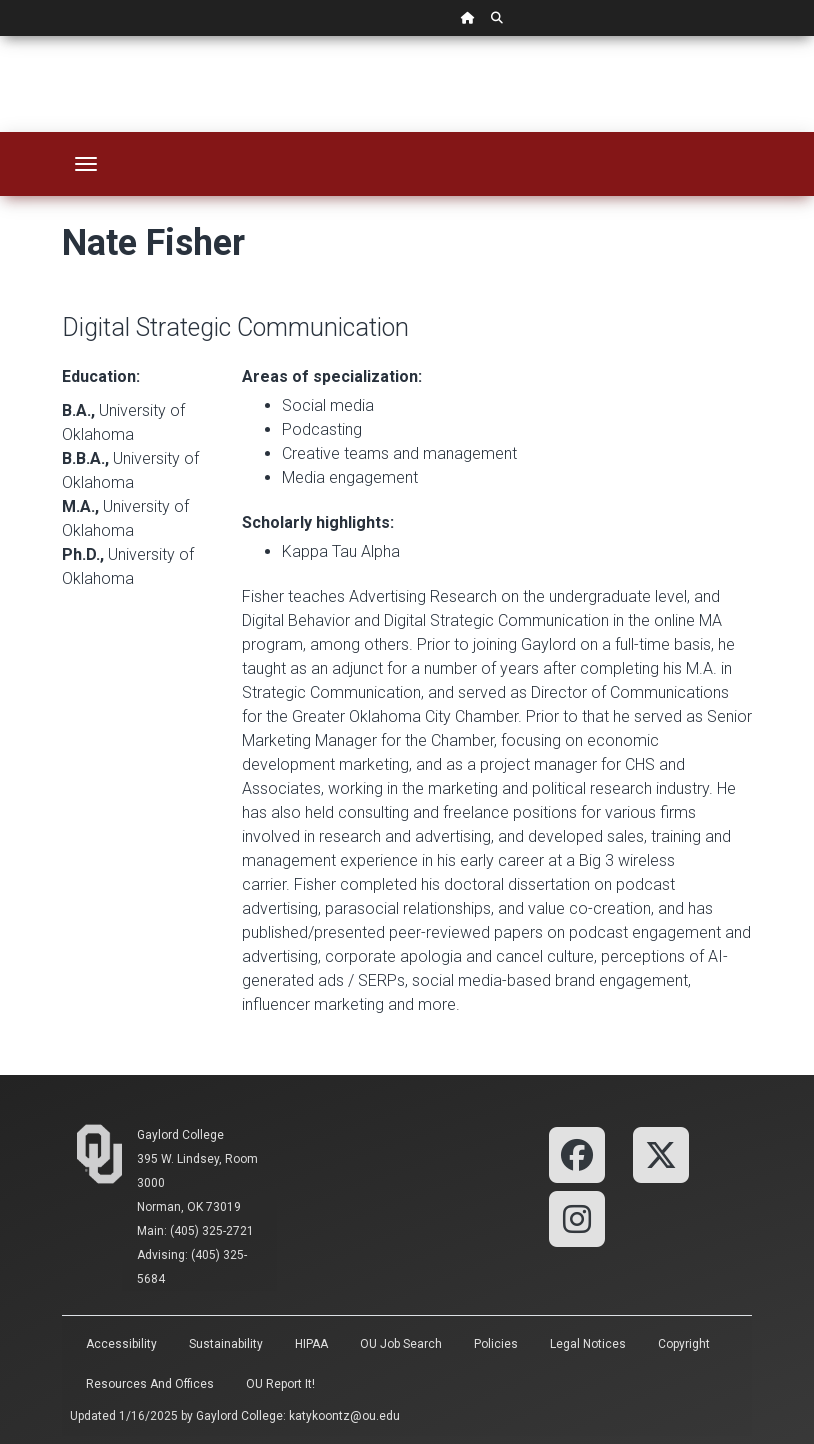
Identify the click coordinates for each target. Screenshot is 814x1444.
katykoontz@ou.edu (344, 1416)
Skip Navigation (0, 36)
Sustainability (226, 1344)
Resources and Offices (150, 1384)
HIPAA (311, 1344)
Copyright (684, 1344)
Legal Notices (588, 1344)
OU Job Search (401, 1344)
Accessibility (121, 1344)
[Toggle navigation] (86, 164)
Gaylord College (180, 1135)
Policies (496, 1344)
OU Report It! (280, 1384)
